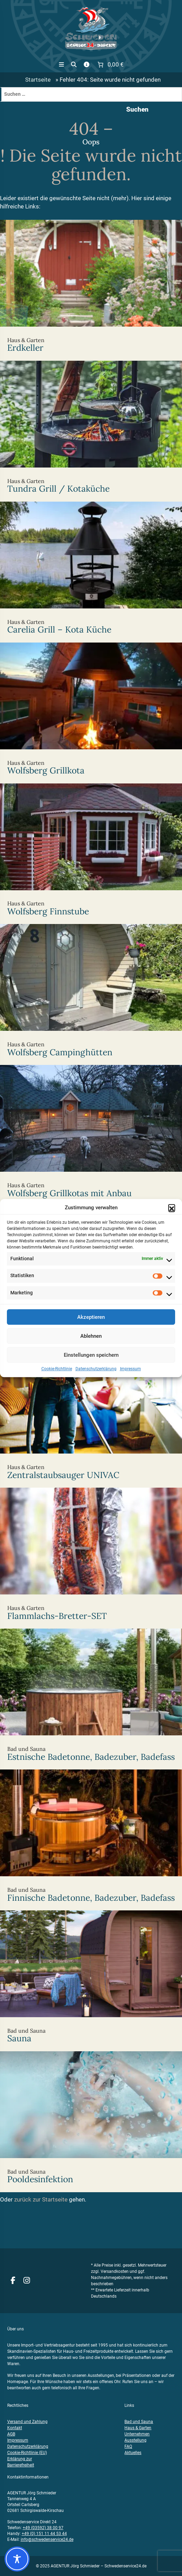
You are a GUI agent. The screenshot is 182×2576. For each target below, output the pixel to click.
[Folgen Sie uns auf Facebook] (13, 2280)
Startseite (38, 79)
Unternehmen (137, 2434)
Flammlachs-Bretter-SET (91, 1558)
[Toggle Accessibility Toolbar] (17, 2559)
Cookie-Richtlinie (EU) (27, 2452)
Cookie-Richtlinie (56, 1376)
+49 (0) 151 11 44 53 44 (44, 2533)
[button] (171, 1215)
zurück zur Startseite (41, 2199)
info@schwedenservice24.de (47, 2539)
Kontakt (14, 2427)
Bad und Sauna (138, 2421)
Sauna (91, 1981)
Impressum (130, 1376)
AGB (11, 2434)
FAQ (128, 2446)
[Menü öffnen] (61, 64)
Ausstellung (135, 2440)
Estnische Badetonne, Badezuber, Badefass (91, 1699)
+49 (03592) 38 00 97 (43, 2527)
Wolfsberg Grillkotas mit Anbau (91, 1135)
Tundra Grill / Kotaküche (91, 431)
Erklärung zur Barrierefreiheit (20, 2461)
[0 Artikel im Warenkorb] (110, 65)
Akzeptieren (91, 1325)
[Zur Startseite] (91, 28)
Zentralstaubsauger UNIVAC (91, 1417)
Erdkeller (91, 290)
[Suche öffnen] (73, 64)
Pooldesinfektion (91, 2121)
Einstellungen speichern (91, 1363)
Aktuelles (132, 2452)
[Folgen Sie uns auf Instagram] (26, 2280)
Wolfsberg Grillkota (91, 712)
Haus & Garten (137, 2427)
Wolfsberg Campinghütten (91, 994)
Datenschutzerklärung (96, 1376)
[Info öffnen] (86, 64)
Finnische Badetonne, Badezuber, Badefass (91, 1840)
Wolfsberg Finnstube (91, 853)
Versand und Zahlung (27, 2421)
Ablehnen (91, 1344)
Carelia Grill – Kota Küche (91, 572)
